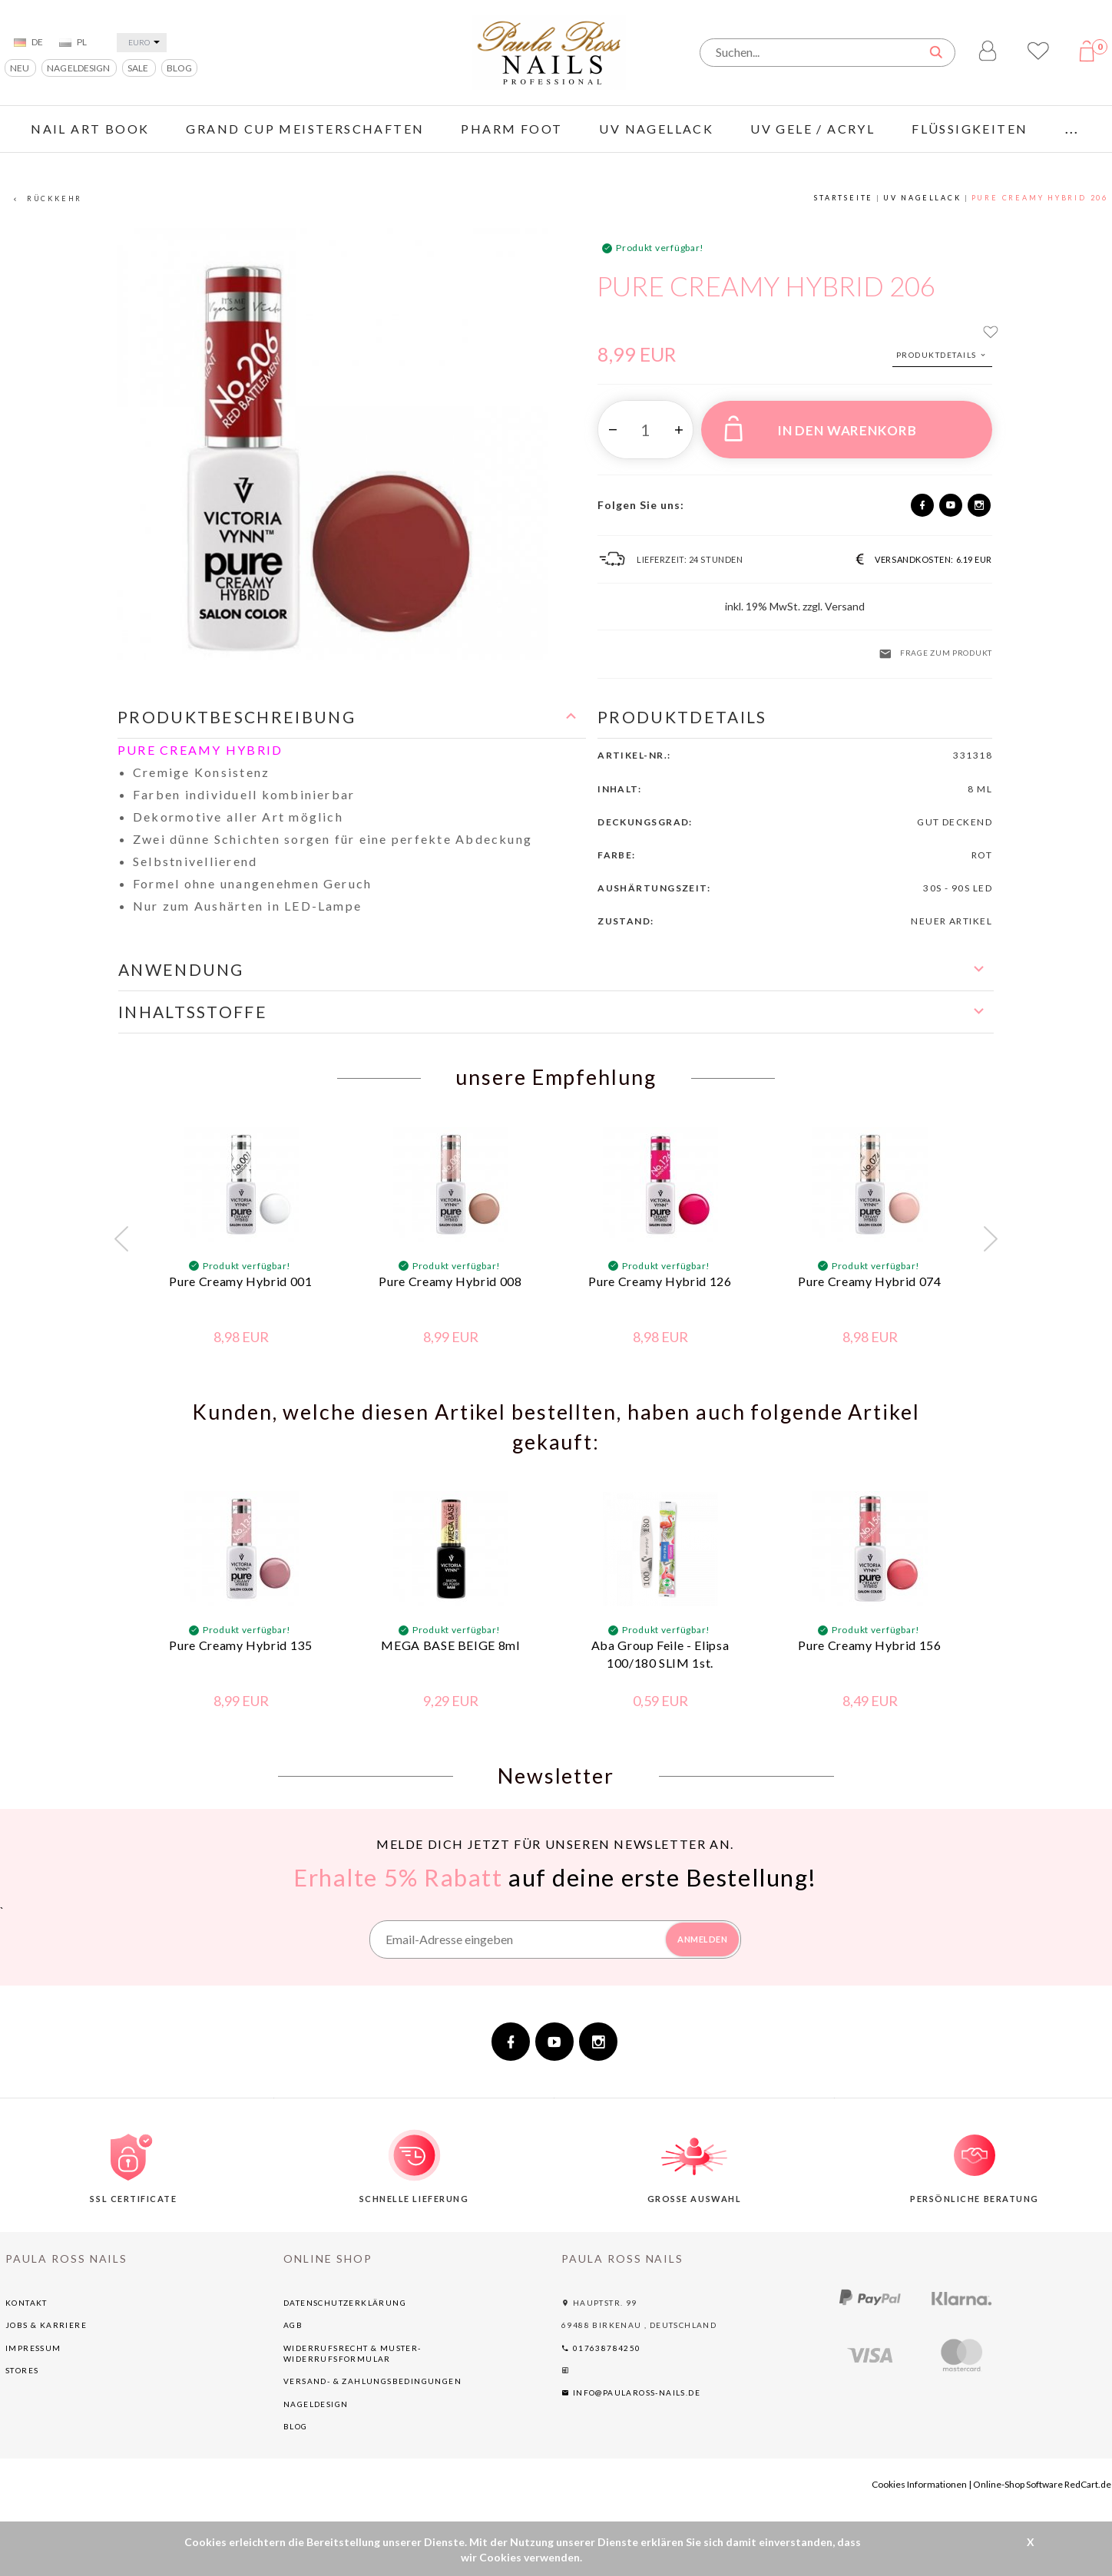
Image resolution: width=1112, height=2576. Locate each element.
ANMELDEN (702, 1939)
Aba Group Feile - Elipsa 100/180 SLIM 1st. (660, 1654)
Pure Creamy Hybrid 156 (869, 1645)
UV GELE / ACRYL (812, 128)
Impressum (33, 2348)
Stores (21, 2370)
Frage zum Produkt (935, 653)
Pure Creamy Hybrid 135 (240, 1645)
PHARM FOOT (511, 128)
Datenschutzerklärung (344, 2302)
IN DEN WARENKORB (820, 428)
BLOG (179, 68)
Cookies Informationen (919, 2484)
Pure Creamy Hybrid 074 (869, 1281)
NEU (20, 68)
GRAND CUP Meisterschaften (305, 128)
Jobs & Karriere (46, 2325)
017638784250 (601, 2348)
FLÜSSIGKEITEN (970, 128)
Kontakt (26, 2302)
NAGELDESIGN (79, 68)
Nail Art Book (90, 128)
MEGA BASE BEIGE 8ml (450, 1645)
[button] (351, 717)
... (1072, 128)
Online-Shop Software (1018, 2484)
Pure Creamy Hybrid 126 (659, 1281)
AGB (293, 2325)
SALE (138, 68)
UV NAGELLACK (656, 128)
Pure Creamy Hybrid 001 (240, 1281)
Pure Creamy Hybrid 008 (450, 1281)
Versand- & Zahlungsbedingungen (372, 2381)
